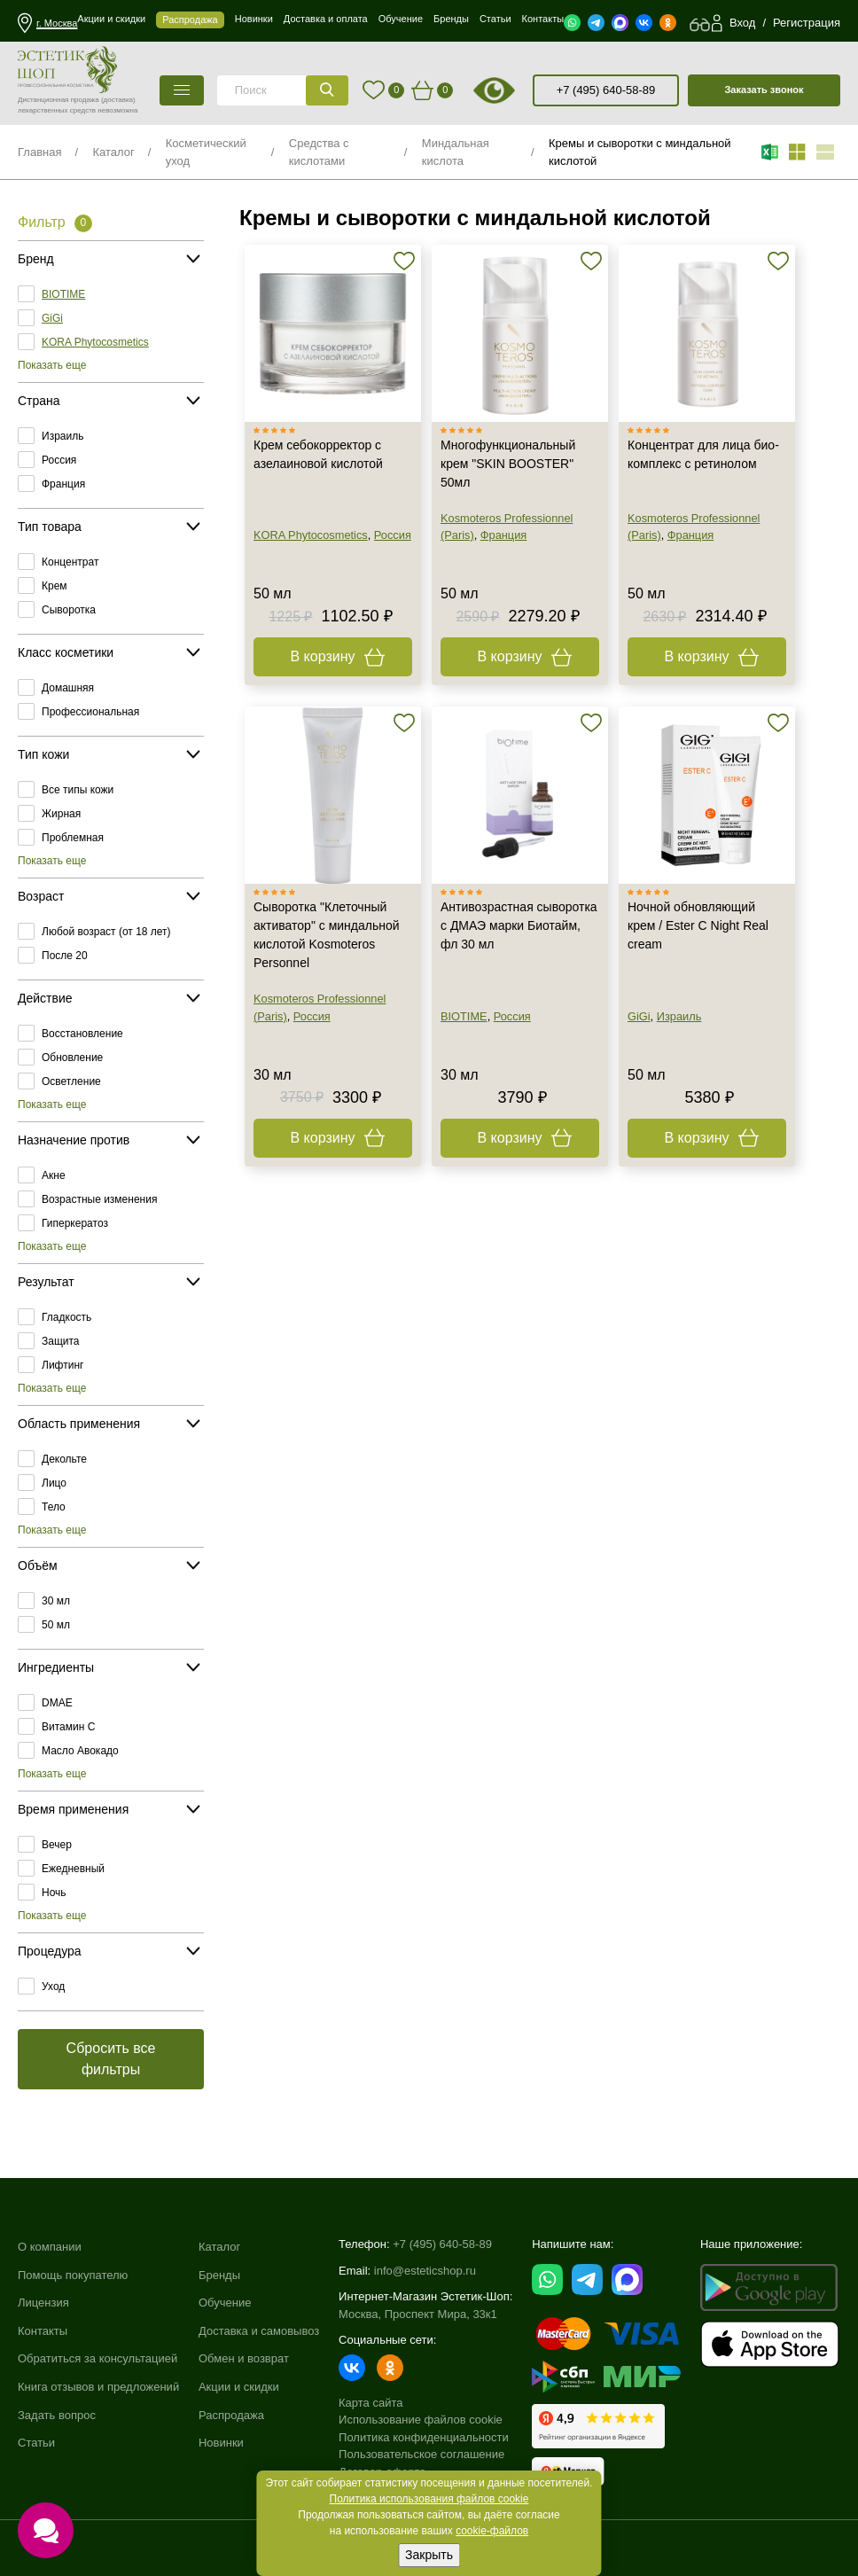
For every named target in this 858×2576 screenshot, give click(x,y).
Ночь (54, 1892)
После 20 (65, 955)
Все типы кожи (77, 790)
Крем (54, 586)
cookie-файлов (492, 2531)
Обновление (72, 1057)
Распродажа (231, 2415)
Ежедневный (73, 1868)
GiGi (52, 318)
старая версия (516, 90)
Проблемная (73, 837)
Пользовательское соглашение (421, 2454)
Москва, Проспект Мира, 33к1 (418, 2314)
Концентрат (70, 562)
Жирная (61, 814)
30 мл (56, 1601)
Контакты (42, 2331)
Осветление (71, 1081)
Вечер (57, 1844)
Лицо (54, 1483)
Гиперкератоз (75, 1223)
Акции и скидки (239, 2386)
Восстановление (82, 1033)
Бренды (219, 2275)
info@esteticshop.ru (425, 2270)
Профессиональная (90, 712)
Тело (54, 1507)
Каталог (113, 152)
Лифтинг (62, 1365)
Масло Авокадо (80, 1751)
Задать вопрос (57, 2415)
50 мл (56, 1625)
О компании (50, 2246)
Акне (54, 1175)
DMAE (57, 1703)
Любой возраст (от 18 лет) (106, 931)
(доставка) (118, 100)
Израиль (62, 436)
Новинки (221, 2442)
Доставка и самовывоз (259, 2331)
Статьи (36, 2442)
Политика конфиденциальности (424, 2437)
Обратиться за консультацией (97, 2358)
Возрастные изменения (99, 1199)
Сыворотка (69, 610)
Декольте (64, 1459)
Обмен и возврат (244, 2358)
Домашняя (68, 688)
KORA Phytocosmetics (95, 342)
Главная (39, 152)
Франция (63, 484)
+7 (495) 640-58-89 (606, 90)
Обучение (225, 2302)
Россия (59, 460)
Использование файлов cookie (421, 2419)
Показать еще (52, 365)
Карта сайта (370, 2402)
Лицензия (43, 2302)
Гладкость (66, 1317)
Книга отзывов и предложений (98, 2386)
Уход (53, 1986)
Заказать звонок (763, 89)
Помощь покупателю (73, 2275)
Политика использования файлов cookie (429, 2499)
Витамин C (68, 1727)
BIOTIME (63, 294)
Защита (61, 1341)
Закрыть (429, 2555)
